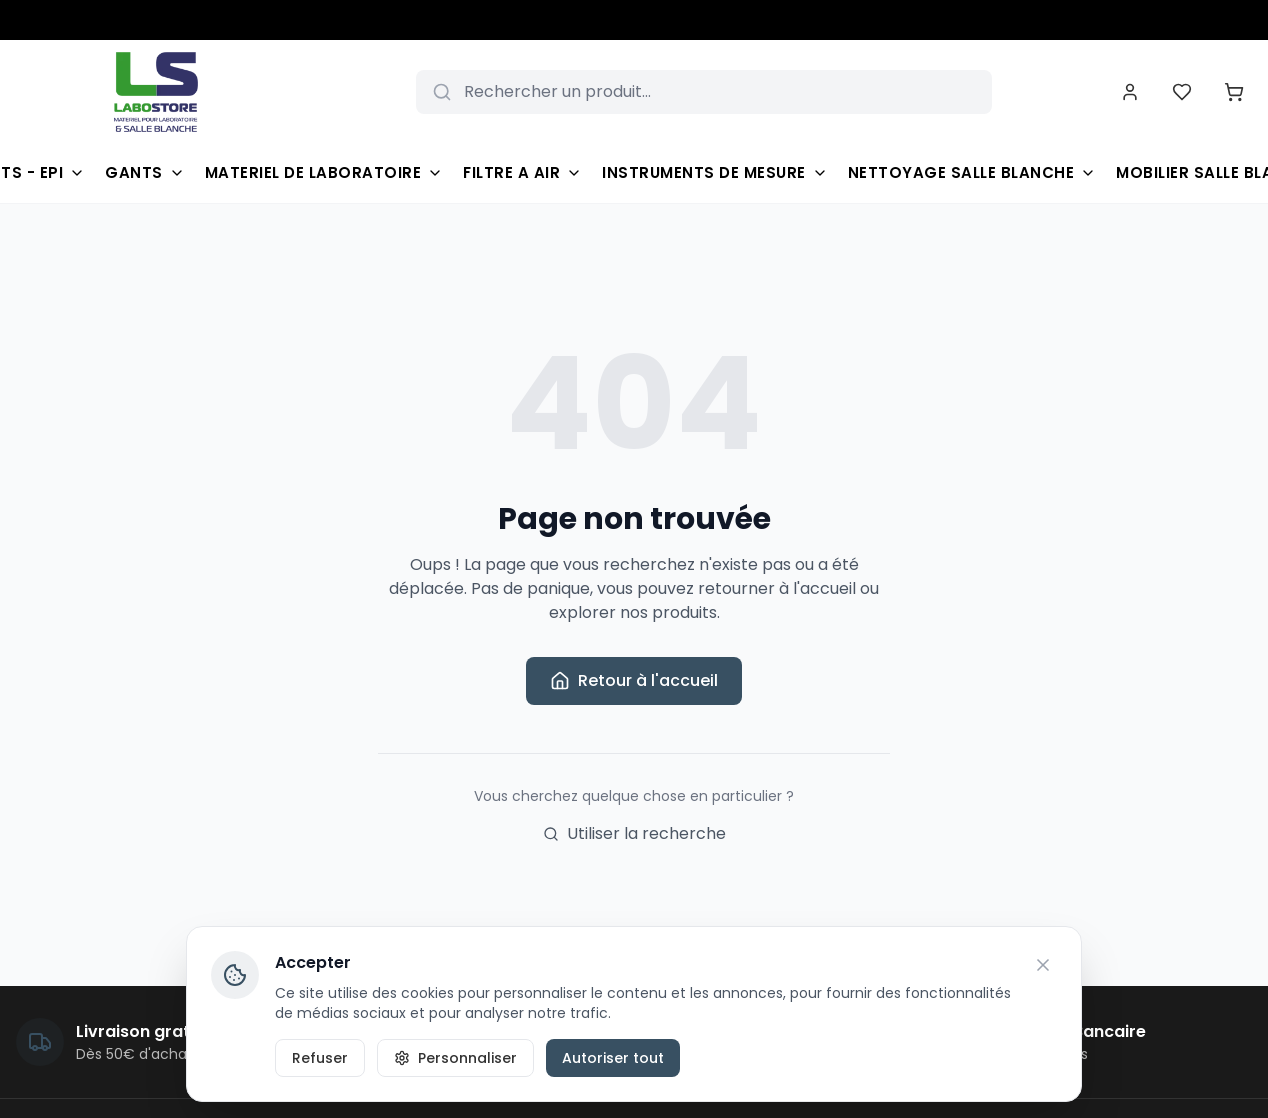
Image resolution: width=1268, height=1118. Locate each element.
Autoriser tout (613, 1058)
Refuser (320, 1058)
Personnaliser (455, 1058)
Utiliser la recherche (634, 833)
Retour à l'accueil (634, 680)
